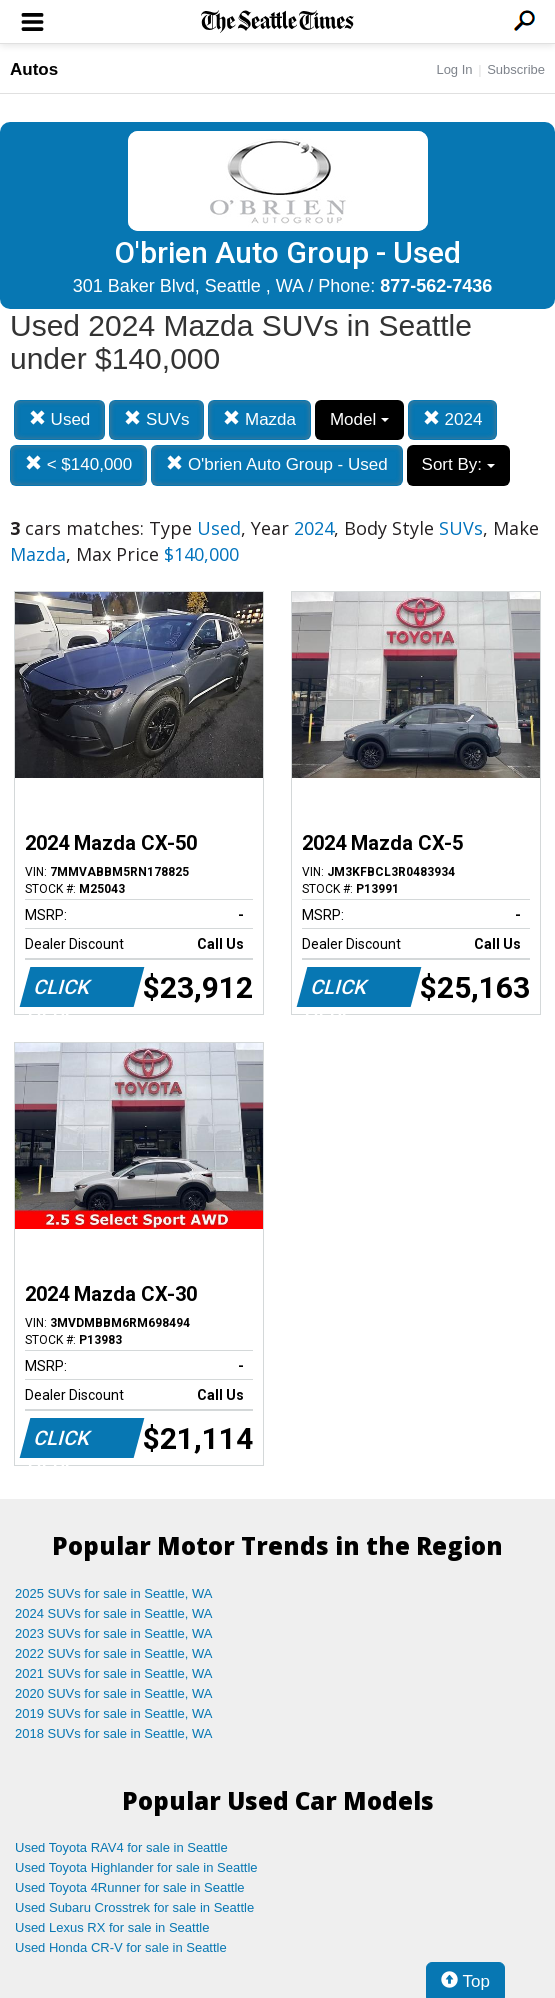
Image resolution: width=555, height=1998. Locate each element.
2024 (453, 419)
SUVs (156, 419)
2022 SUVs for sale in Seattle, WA (114, 1653)
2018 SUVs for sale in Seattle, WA (114, 1733)
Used (59, 419)
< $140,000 (78, 464)
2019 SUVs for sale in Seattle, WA (114, 1713)
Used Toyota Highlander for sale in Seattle (136, 1867)
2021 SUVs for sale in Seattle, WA (114, 1673)
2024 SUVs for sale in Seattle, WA (114, 1613)
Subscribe (516, 69)
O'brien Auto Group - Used (277, 464)
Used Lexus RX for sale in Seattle (112, 1927)
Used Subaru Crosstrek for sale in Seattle (134, 1907)
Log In (454, 69)
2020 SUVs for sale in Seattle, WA (114, 1693)
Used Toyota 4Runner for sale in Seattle (130, 1887)
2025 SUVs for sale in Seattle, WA (114, 1593)
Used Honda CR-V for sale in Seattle (121, 1947)
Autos (34, 69)
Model (359, 419)
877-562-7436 (436, 286)
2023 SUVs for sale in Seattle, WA (114, 1633)
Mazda (259, 419)
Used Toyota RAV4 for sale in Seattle (121, 1847)
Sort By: (458, 464)
